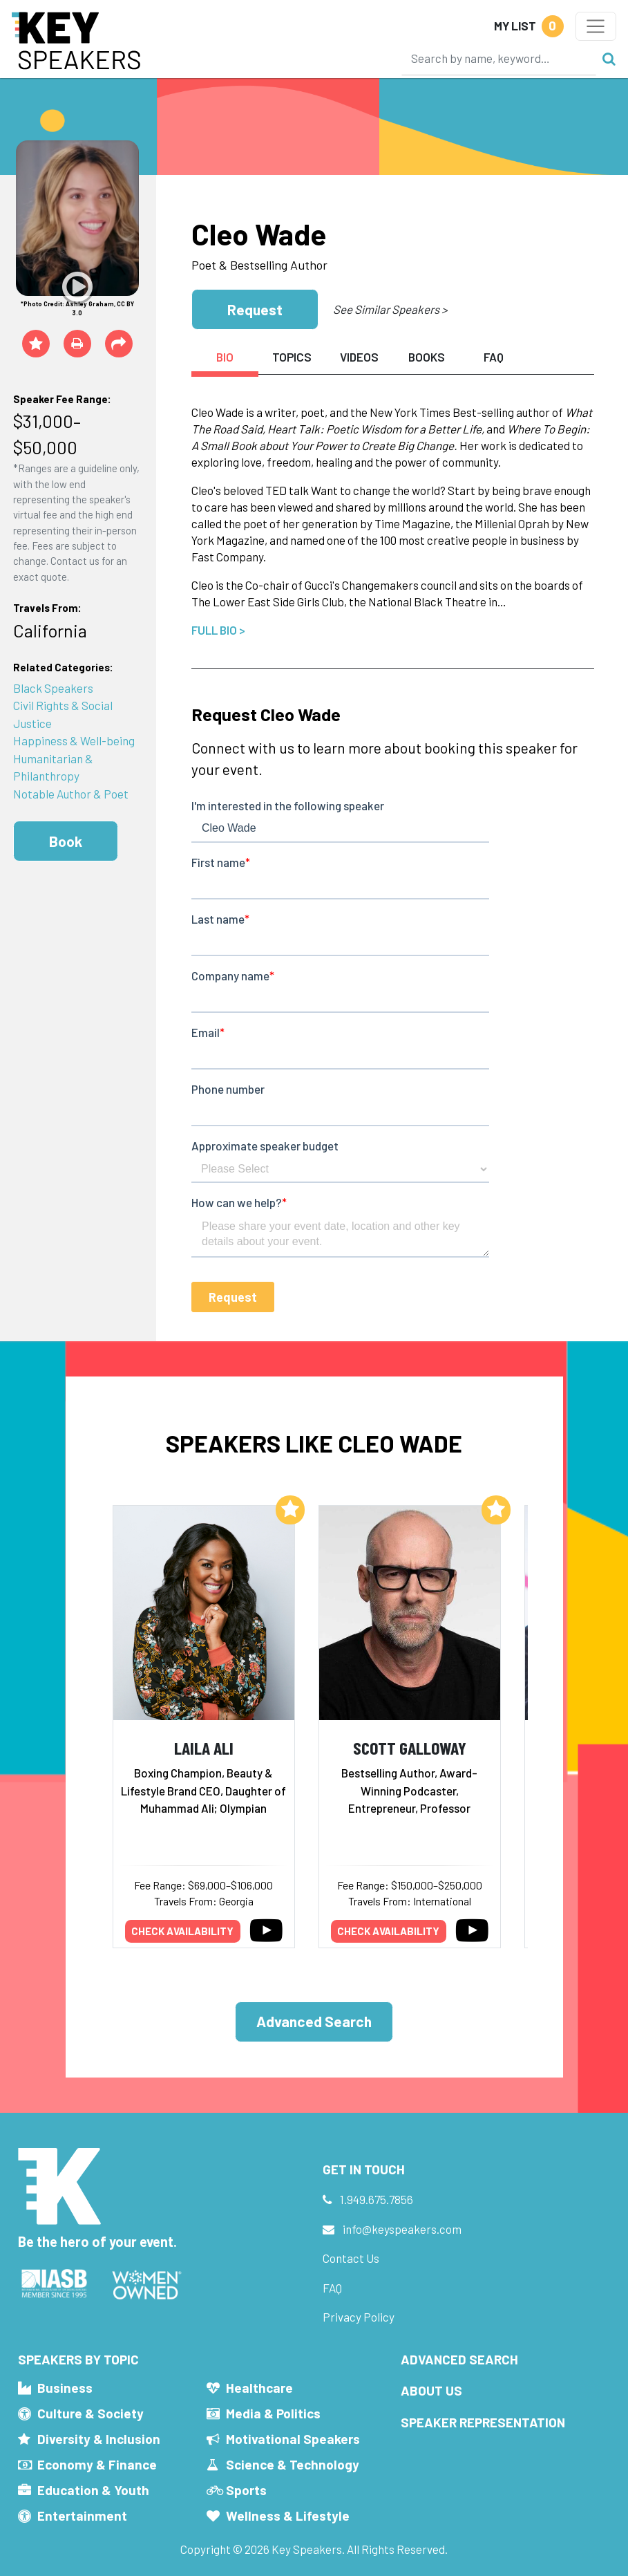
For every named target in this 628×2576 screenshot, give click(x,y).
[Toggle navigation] (595, 26)
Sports (246, 2490)
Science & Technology (292, 2464)
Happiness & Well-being (74, 740)
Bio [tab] (225, 357)
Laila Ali (204, 1747)
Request (255, 309)
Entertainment (82, 2515)
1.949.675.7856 (376, 2199)
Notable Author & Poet (71, 794)
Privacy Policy (358, 2317)
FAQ (332, 2288)
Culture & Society (90, 2413)
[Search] (498, 58)
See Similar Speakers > (390, 309)
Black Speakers (53, 688)
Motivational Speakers (293, 2439)
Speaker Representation (483, 2422)
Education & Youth (93, 2490)
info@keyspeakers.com (402, 2229)
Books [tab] (426, 357)
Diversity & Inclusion (98, 2439)
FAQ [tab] (494, 357)
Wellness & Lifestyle (288, 2515)
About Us (431, 2390)
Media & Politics (273, 2413)
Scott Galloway (409, 1747)
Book (65, 841)
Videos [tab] (359, 357)
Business (65, 2388)
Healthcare (259, 2388)
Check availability (182, 1931)
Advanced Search (314, 2021)
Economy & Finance (97, 2464)
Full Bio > (218, 630)
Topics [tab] (292, 357)
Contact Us (351, 2258)
